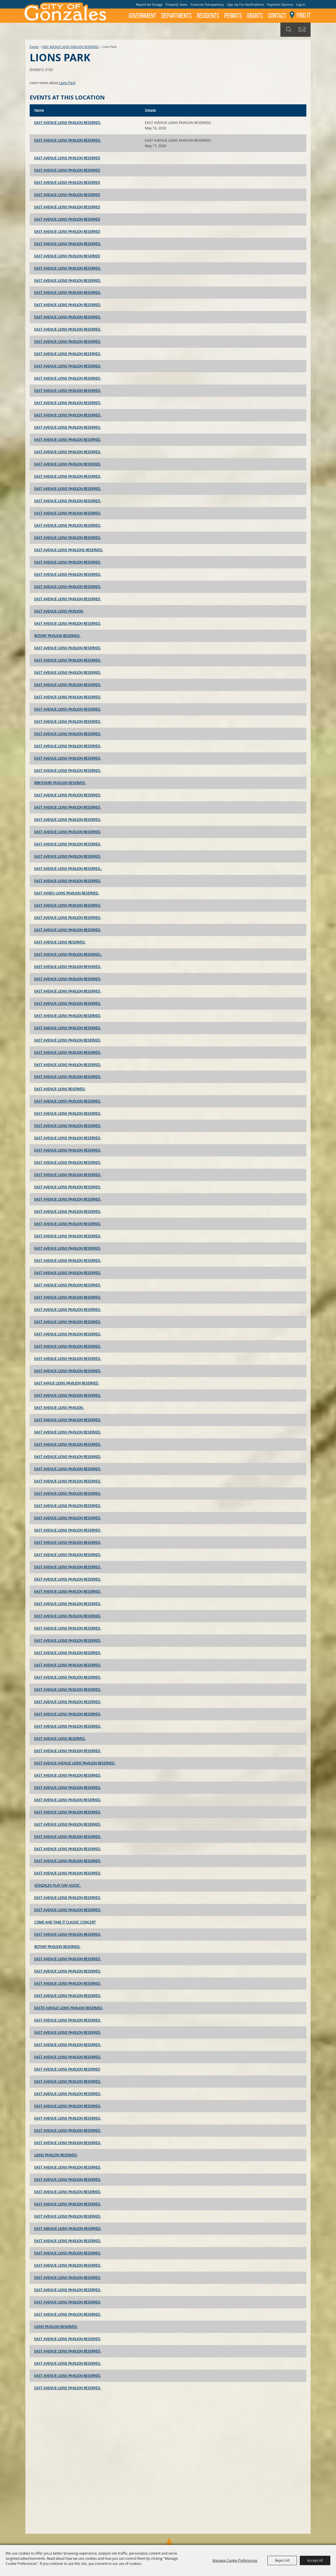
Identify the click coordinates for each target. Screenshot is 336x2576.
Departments (176, 15)
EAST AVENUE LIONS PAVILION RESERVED (67, 158)
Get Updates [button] (303, 30)
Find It (304, 15)
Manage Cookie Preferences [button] (235, 2560)
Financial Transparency (207, 4)
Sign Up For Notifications (245, 4)
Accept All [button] (315, 2560)
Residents (208, 15)
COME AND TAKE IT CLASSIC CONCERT (65, 1922)
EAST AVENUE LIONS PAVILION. (59, 611)
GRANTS (255, 15)
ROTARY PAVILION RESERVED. (57, 635)
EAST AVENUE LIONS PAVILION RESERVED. (70, 47)
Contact (277, 15)
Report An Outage (149, 4)
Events (34, 47)
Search (287, 30)
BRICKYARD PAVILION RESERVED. (60, 782)
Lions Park (67, 82)
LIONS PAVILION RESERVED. (56, 2155)
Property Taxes (176, 4)
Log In (300, 4)
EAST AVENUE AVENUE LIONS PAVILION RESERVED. (74, 1763)
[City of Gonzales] (65, 11)
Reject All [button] (282, 2560)
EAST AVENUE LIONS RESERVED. (60, 942)
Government (142, 15)
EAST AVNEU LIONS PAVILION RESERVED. (66, 893)
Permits (233, 15)
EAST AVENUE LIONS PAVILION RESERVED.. (68, 868)
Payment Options (280, 4)
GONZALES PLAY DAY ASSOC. (57, 1885)
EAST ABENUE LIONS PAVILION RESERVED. (67, 2228)
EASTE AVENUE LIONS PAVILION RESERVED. (68, 2008)
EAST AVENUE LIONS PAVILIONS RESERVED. (68, 550)
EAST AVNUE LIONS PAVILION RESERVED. (66, 1383)
